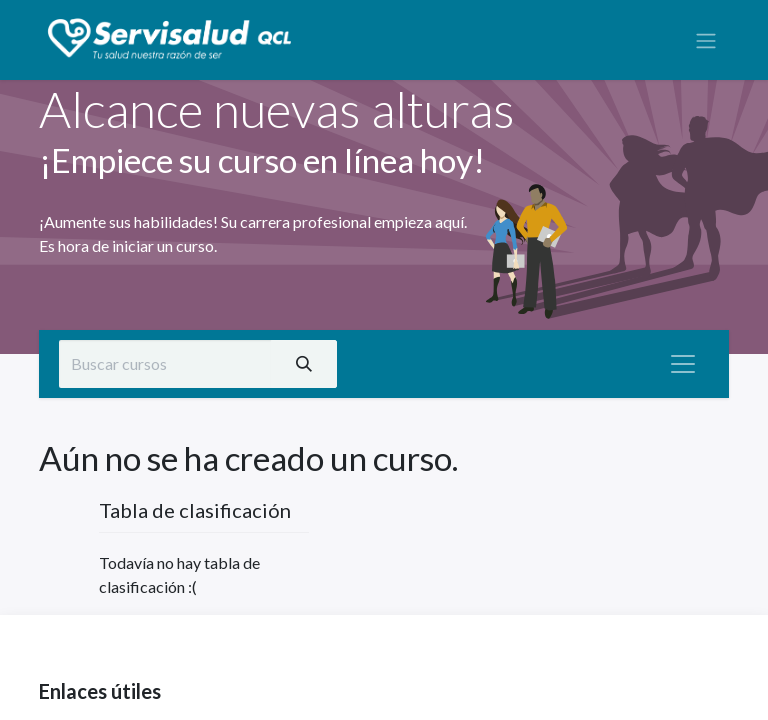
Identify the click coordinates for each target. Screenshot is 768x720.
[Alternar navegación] (706, 40)
